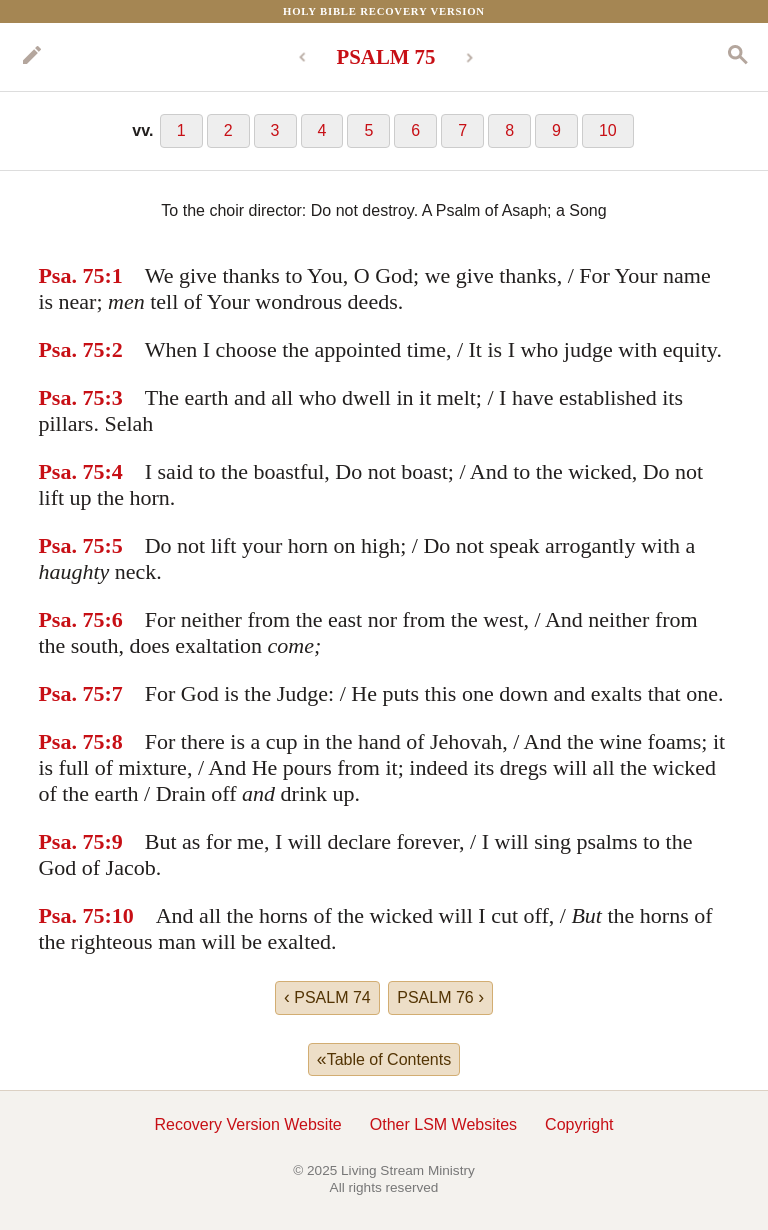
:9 (113, 841)
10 (608, 130)
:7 (113, 693)
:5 (113, 545)
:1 (113, 275)
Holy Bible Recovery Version (384, 11)
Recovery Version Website (247, 1124)
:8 (113, 741)
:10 (118, 915)
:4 (113, 471)
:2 (113, 349)
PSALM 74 (327, 997)
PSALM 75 (386, 56)
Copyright (579, 1124)
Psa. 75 (71, 275)
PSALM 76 (440, 997)
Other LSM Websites (443, 1124)
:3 (113, 397)
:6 (113, 619)
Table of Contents (384, 1059)
